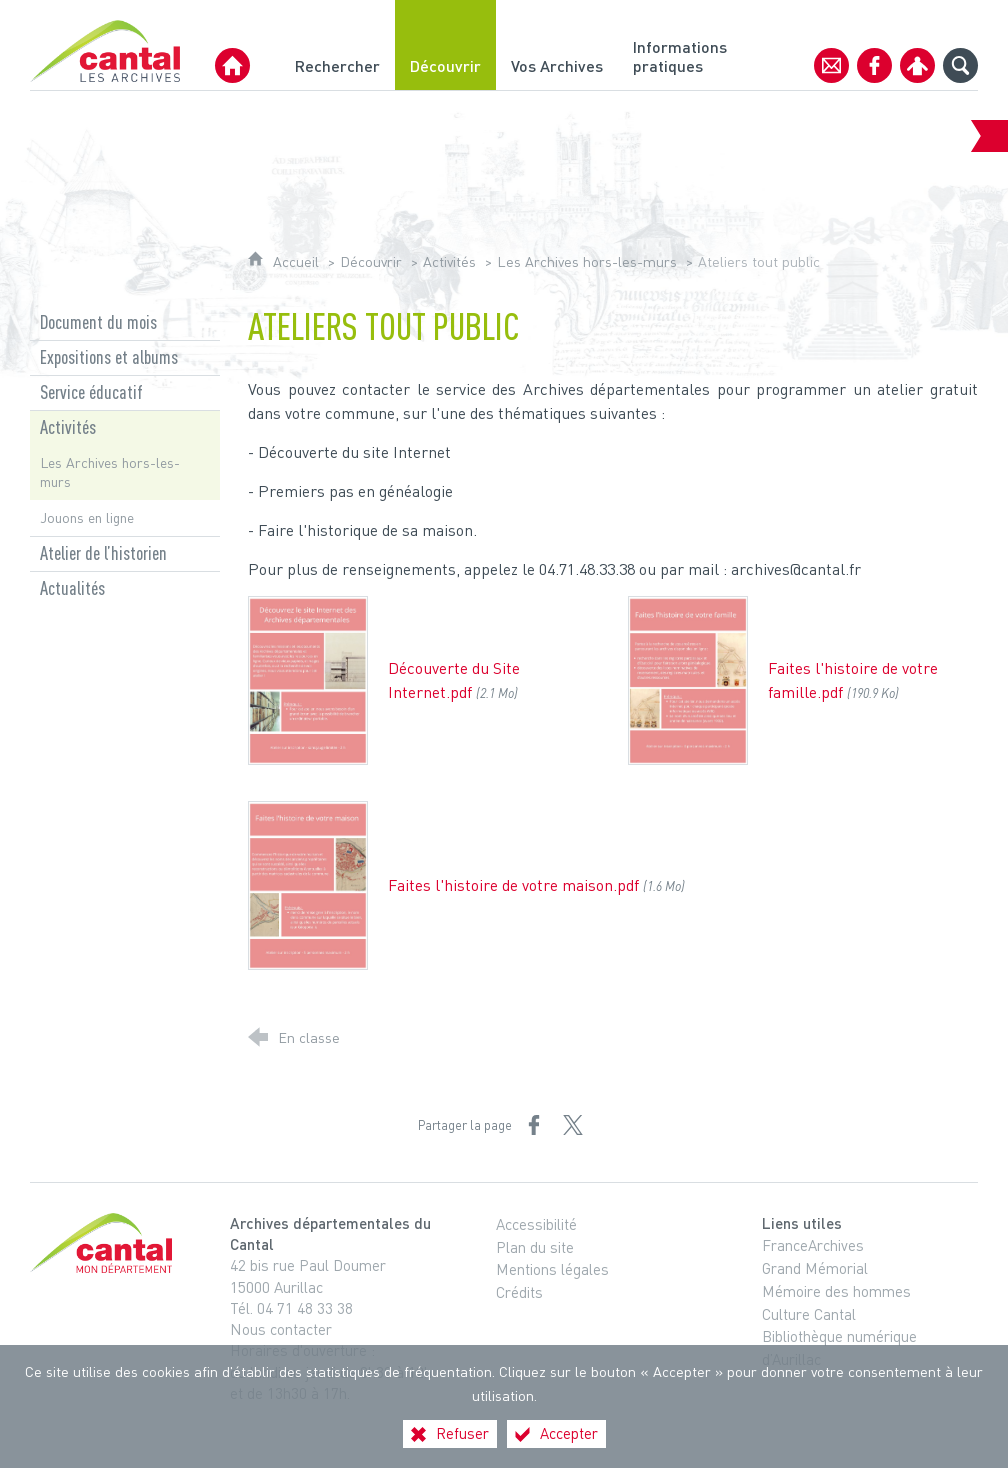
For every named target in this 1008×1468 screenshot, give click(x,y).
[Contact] (831, 65)
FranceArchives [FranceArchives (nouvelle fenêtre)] (813, 1245)
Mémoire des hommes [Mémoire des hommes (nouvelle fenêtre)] (836, 1291)
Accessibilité (536, 1224)
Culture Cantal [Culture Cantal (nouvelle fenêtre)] (809, 1314)
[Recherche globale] (960, 65)
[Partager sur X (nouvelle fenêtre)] (573, 1125)
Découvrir (371, 261)
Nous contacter (281, 1329)
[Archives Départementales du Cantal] (232, 65)
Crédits (519, 1292)
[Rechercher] (337, 45)
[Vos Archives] (557, 45)
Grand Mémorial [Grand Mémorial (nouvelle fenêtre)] (815, 1268)
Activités (449, 261)
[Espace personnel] (917, 65)
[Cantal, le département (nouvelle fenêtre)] (105, 1243)
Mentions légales (552, 1269)
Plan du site (535, 1247)
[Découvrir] (445, 45)
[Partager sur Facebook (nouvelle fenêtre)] (534, 1125)
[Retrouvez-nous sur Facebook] (874, 65)
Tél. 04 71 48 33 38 (291, 1308)
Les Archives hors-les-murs (587, 261)
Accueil (298, 261)
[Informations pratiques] (683, 45)
